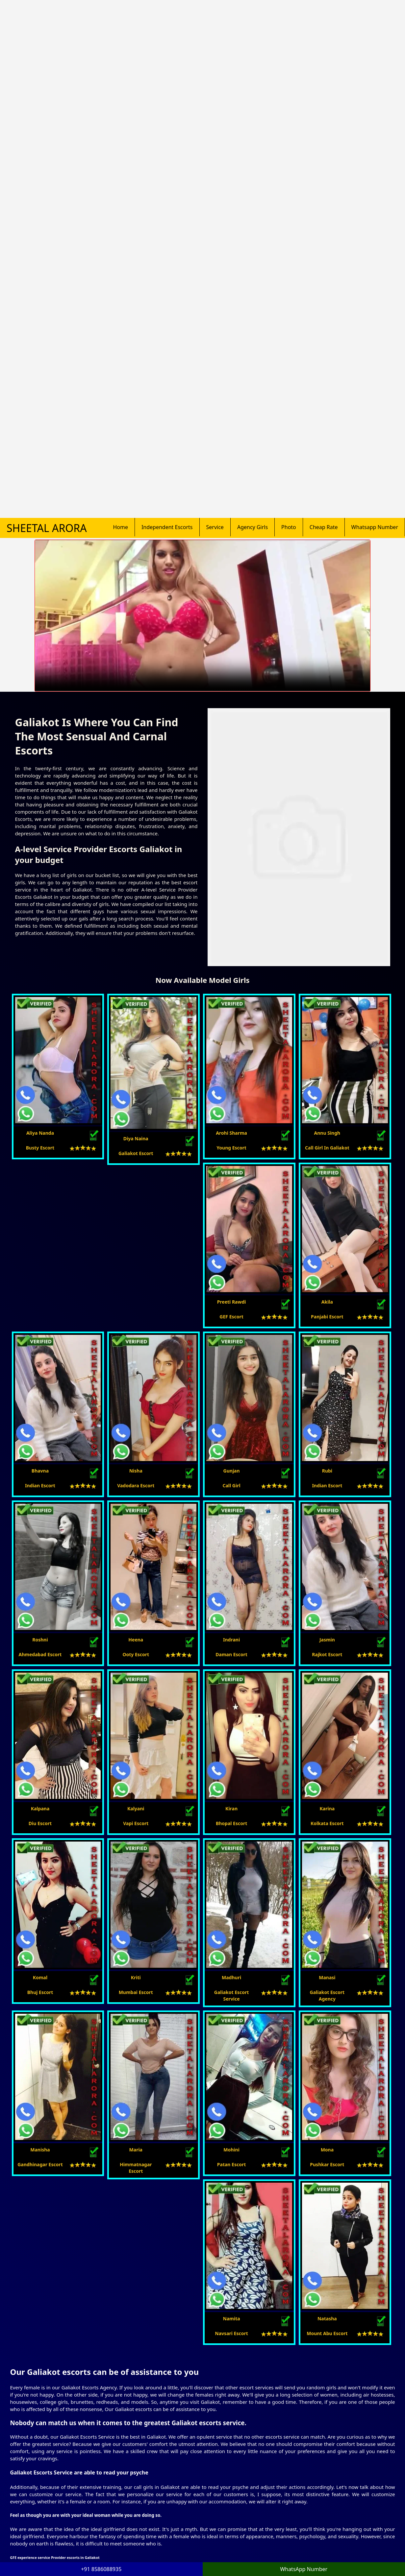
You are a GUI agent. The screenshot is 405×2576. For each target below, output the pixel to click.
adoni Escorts (45, 2353)
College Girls (94, 2473)
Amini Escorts (171, 2509)
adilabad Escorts (96, 2391)
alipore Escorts (282, 2391)
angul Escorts (197, 2378)
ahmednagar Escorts (318, 2365)
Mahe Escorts (223, 2516)
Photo (288, 178)
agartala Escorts (146, 2391)
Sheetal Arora (47, 180)
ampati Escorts (47, 2378)
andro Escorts (370, 2365)
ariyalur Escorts (47, 2391)
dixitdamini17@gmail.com (299, 2463)
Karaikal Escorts (173, 2516)
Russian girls (94, 2480)
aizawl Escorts (92, 2378)
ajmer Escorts (288, 2378)
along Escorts (89, 2353)
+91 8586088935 (289, 2476)
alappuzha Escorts (204, 2365)
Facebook (295, 2504)
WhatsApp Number (303, 2569)
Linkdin (292, 2518)
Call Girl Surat (139, 2558)
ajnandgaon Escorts (237, 2353)
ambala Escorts (338, 2353)
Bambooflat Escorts (177, 2501)
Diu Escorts (221, 2494)
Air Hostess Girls (98, 2487)
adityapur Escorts (102, 2365)
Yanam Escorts (224, 2523)
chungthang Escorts (339, 2378)
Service (215, 178)
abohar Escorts (242, 2378)
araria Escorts (186, 2353)
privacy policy (48, 2558)
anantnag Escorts (49, 2365)
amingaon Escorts (137, 2353)
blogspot (294, 2533)
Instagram (296, 2525)
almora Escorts (236, 2391)
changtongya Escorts (145, 2378)
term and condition (93, 2558)
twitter (292, 2511)
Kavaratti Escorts (227, 2458)
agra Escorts (191, 2391)
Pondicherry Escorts (177, 2523)
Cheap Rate (324, 178)
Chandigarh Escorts (230, 2451)
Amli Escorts (169, 2530)
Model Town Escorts (177, 2451)
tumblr (292, 2540)
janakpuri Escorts (49, 2404)
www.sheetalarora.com (348, 2556)
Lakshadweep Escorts (179, 2458)
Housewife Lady (45, 2487)
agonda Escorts (290, 2353)
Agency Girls (252, 178)
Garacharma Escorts (230, 2501)
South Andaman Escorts (235, 2487)
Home (120, 178)
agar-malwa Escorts (260, 2365)
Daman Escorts (172, 2494)
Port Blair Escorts (174, 2487)
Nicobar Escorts (226, 2465)
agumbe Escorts (152, 2365)
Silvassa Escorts (225, 2530)
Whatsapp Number (374, 178)
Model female (43, 2480)
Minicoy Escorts (225, 2509)
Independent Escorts (167, 178)
